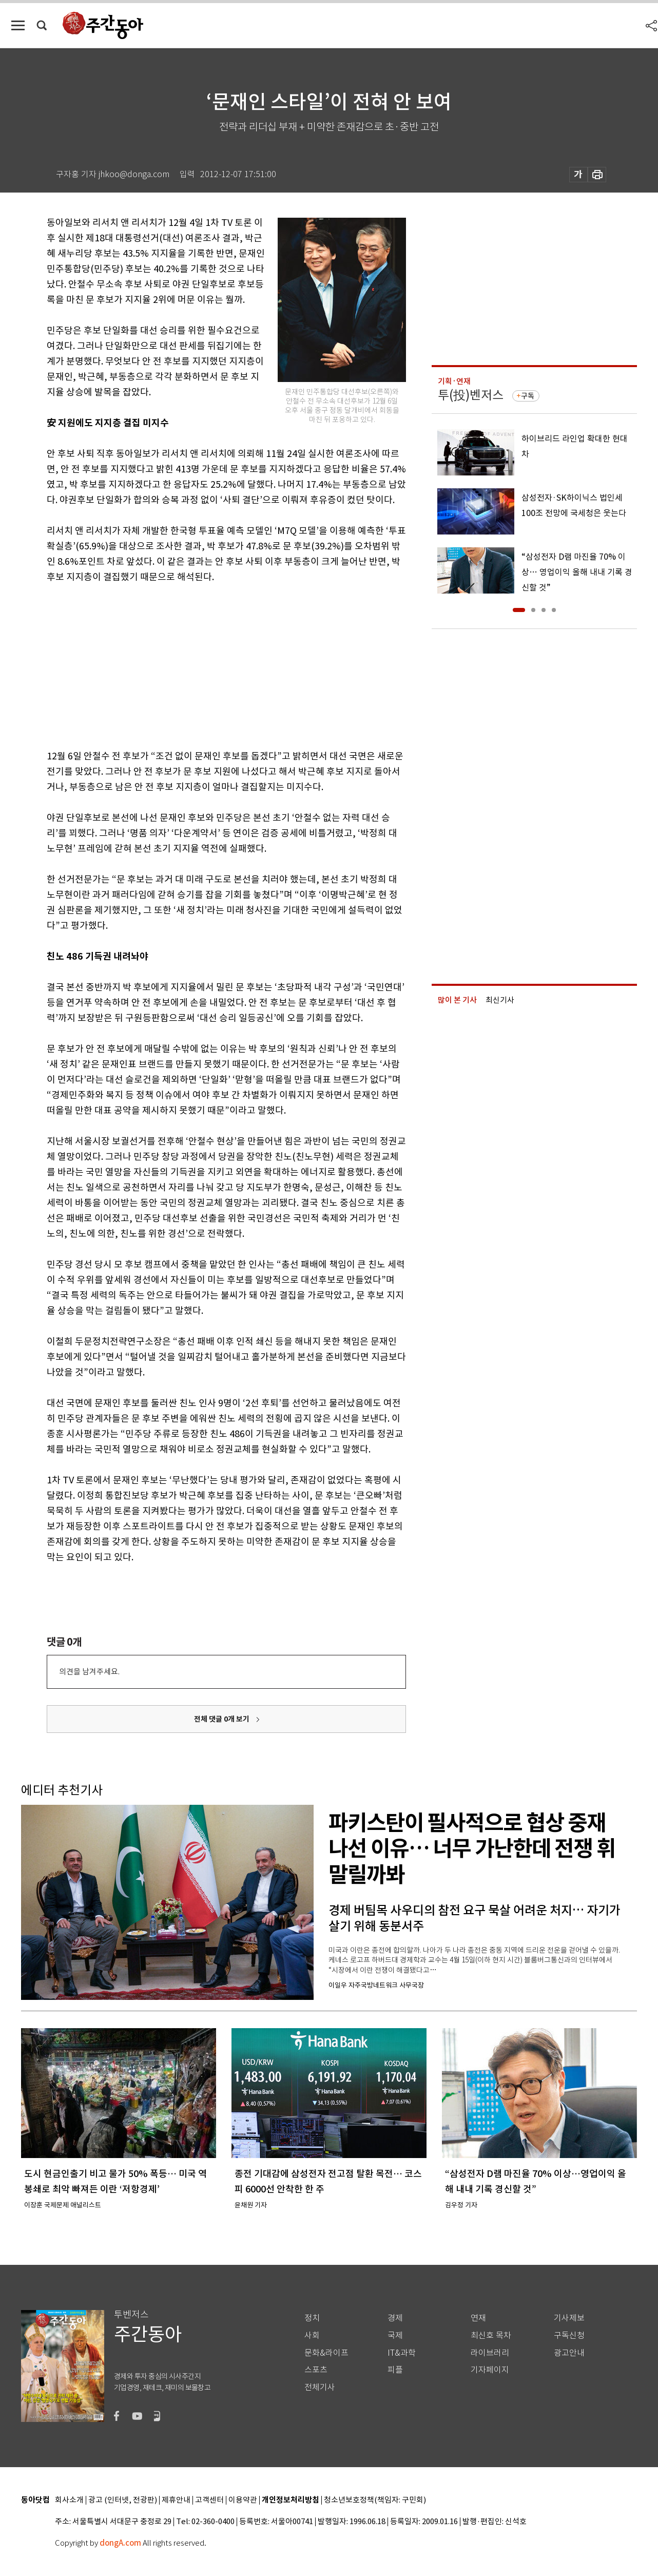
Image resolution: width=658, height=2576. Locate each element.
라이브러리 (490, 2353)
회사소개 (69, 2500)
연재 (478, 2318)
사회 (312, 2335)
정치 (312, 2318)
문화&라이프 (326, 2353)
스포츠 (315, 2370)
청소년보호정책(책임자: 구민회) (375, 2500)
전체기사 (319, 2387)
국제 (395, 2335)
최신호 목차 (491, 2335)
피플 (395, 2370)
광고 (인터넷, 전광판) (122, 2500)
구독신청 (569, 2335)
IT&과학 (402, 2353)
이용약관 (242, 2500)
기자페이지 (490, 2370)
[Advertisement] (201, 664)
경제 (395, 2318)
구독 (527, 395)
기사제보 (569, 2318)
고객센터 (209, 2500)
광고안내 (569, 2353)
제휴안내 (176, 2500)
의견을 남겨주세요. (89, 1671)
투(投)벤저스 (471, 395)
